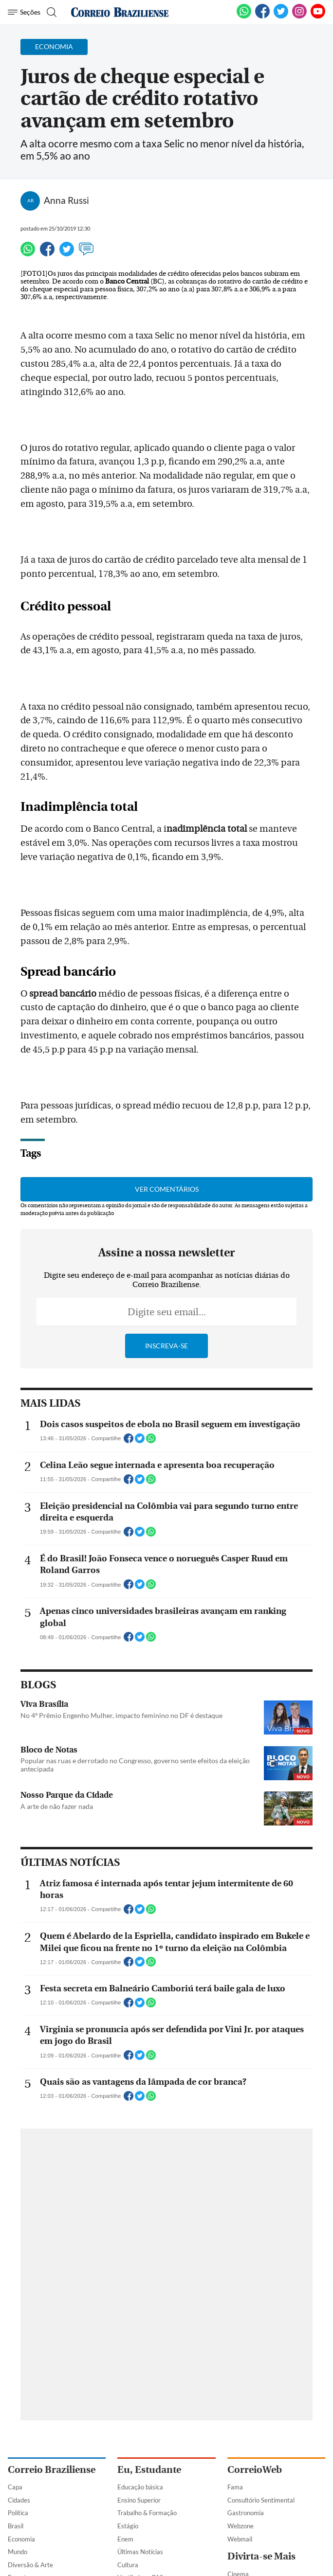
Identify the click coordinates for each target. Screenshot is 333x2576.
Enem (125, 2539)
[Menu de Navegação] (24, 12)
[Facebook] (262, 16)
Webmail (239, 2539)
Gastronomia (245, 2513)
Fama (235, 2487)
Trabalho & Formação (147, 2513)
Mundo (17, 2552)
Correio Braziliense (51, 2469)
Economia (21, 2539)
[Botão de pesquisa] (50, 12)
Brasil (15, 2526)
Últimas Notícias (140, 2552)
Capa (15, 2487)
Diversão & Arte (30, 2565)
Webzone (240, 2526)
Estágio (127, 2526)
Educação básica (140, 2487)
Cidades (19, 2500)
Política (18, 2513)
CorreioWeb (254, 2469)
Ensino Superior (139, 2500)
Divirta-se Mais (261, 2556)
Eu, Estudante (149, 2469)
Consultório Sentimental (261, 2500)
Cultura (127, 2565)
